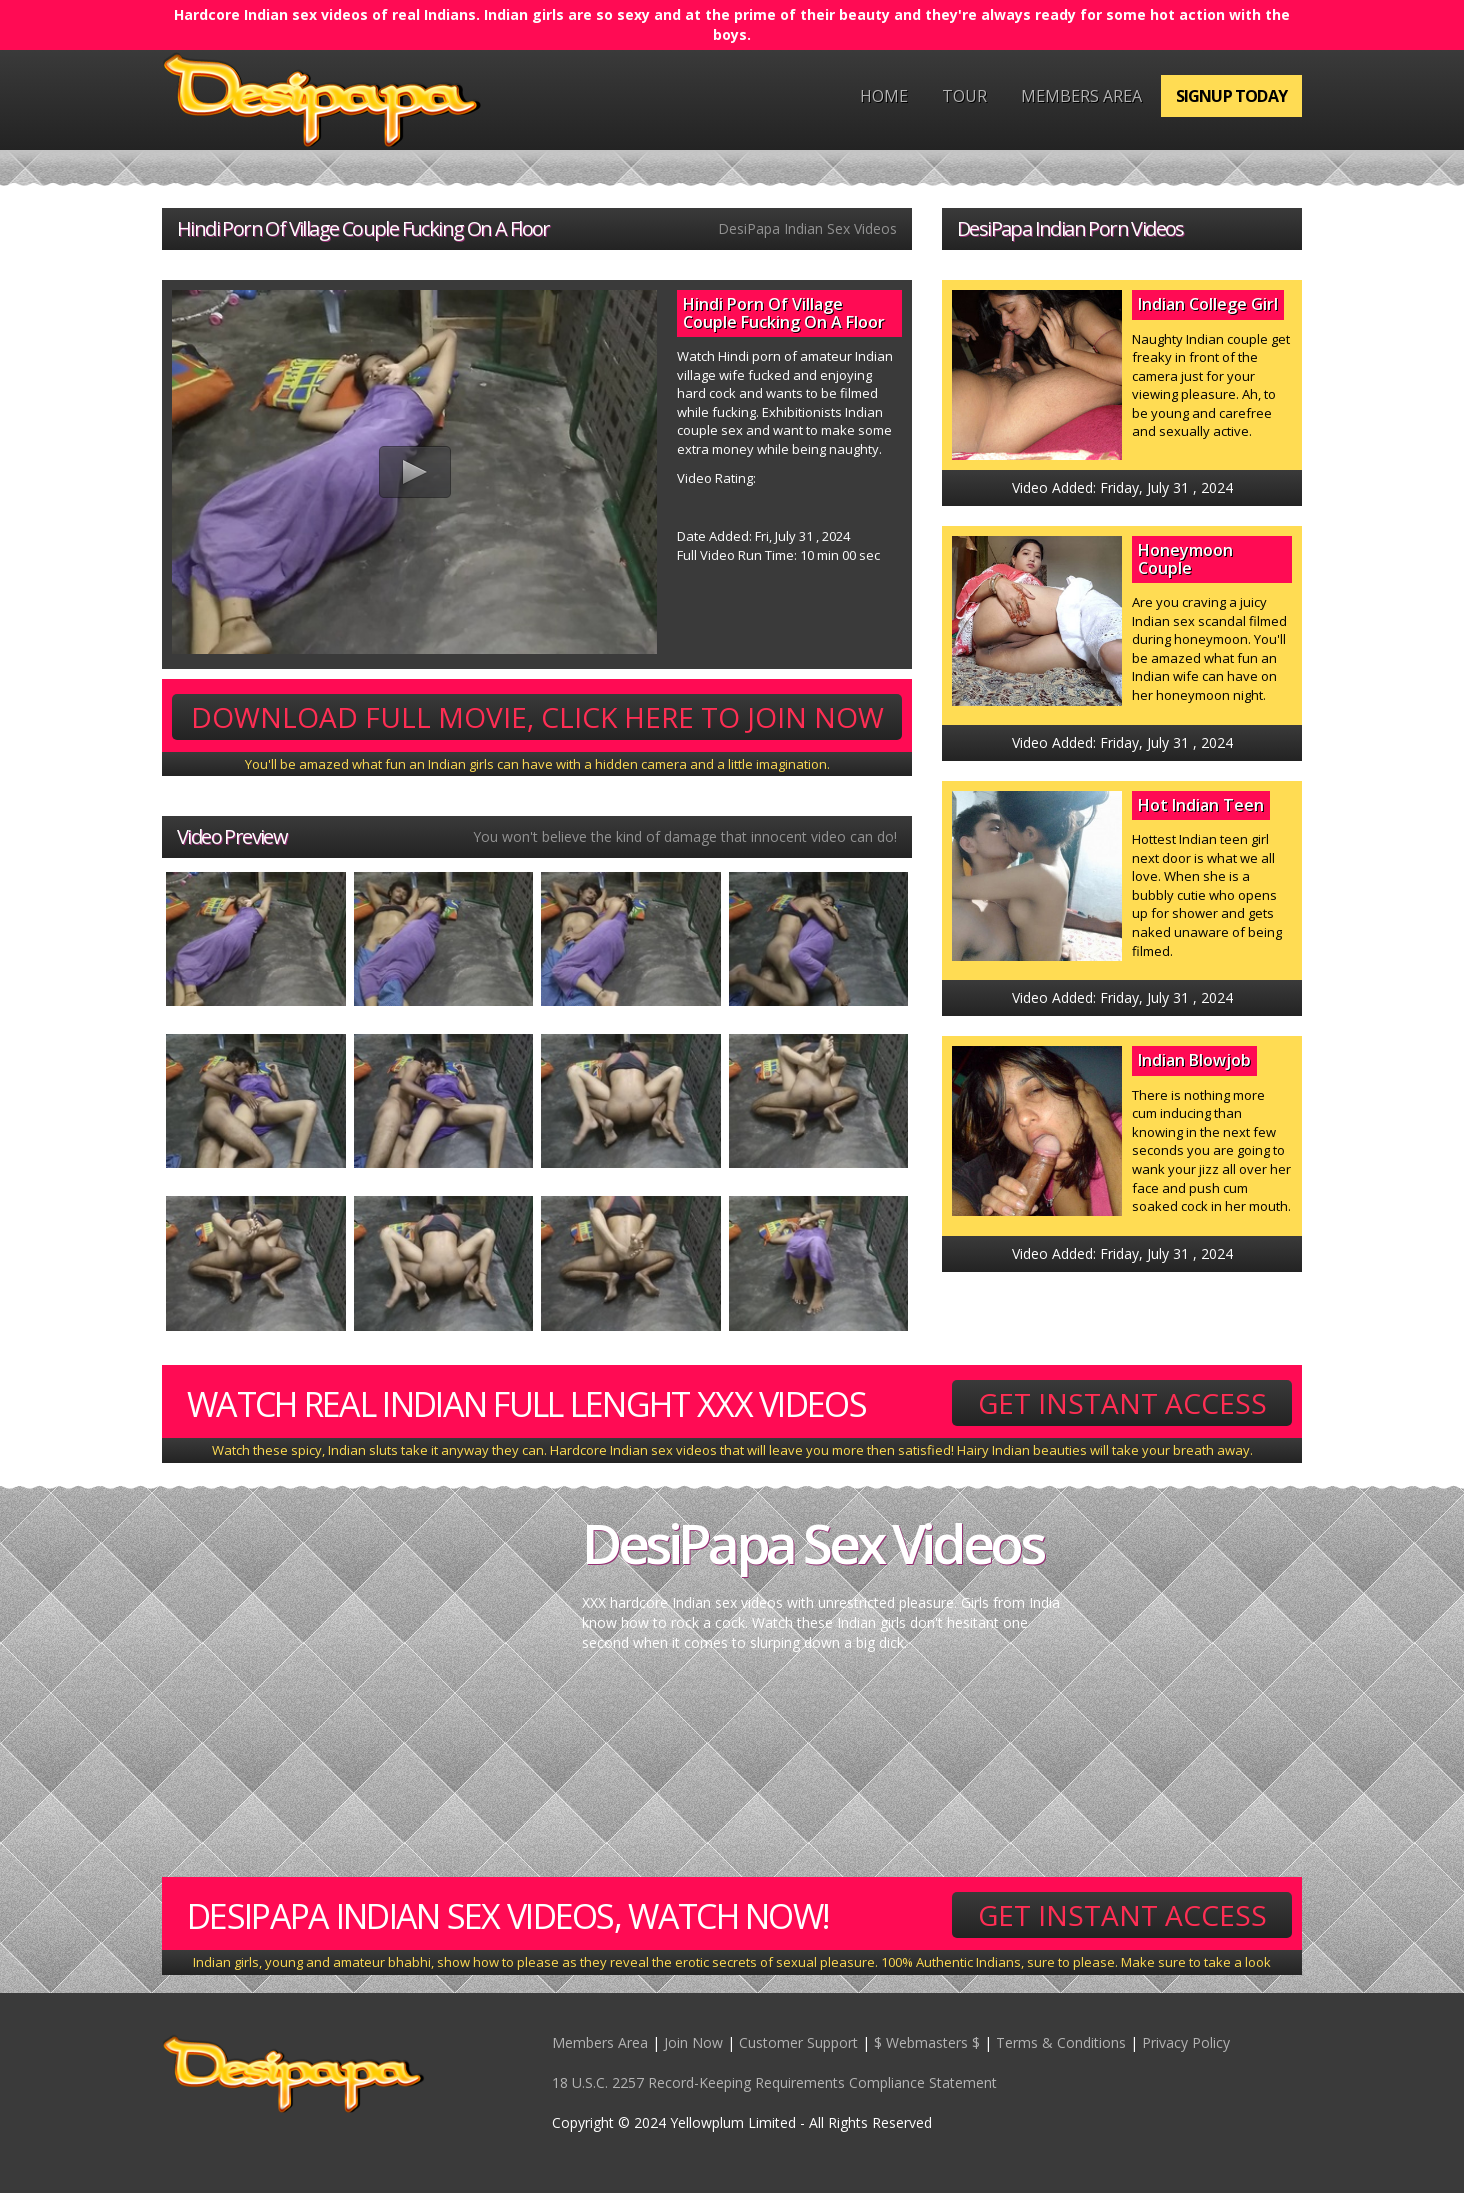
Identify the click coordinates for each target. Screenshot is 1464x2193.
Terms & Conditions (1061, 2042)
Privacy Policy (1186, 2042)
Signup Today (1231, 96)
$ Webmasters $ (927, 2042)
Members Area (1081, 96)
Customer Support (798, 2042)
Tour (964, 96)
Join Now (693, 2042)
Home (884, 96)
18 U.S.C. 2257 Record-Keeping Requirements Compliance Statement (774, 2082)
